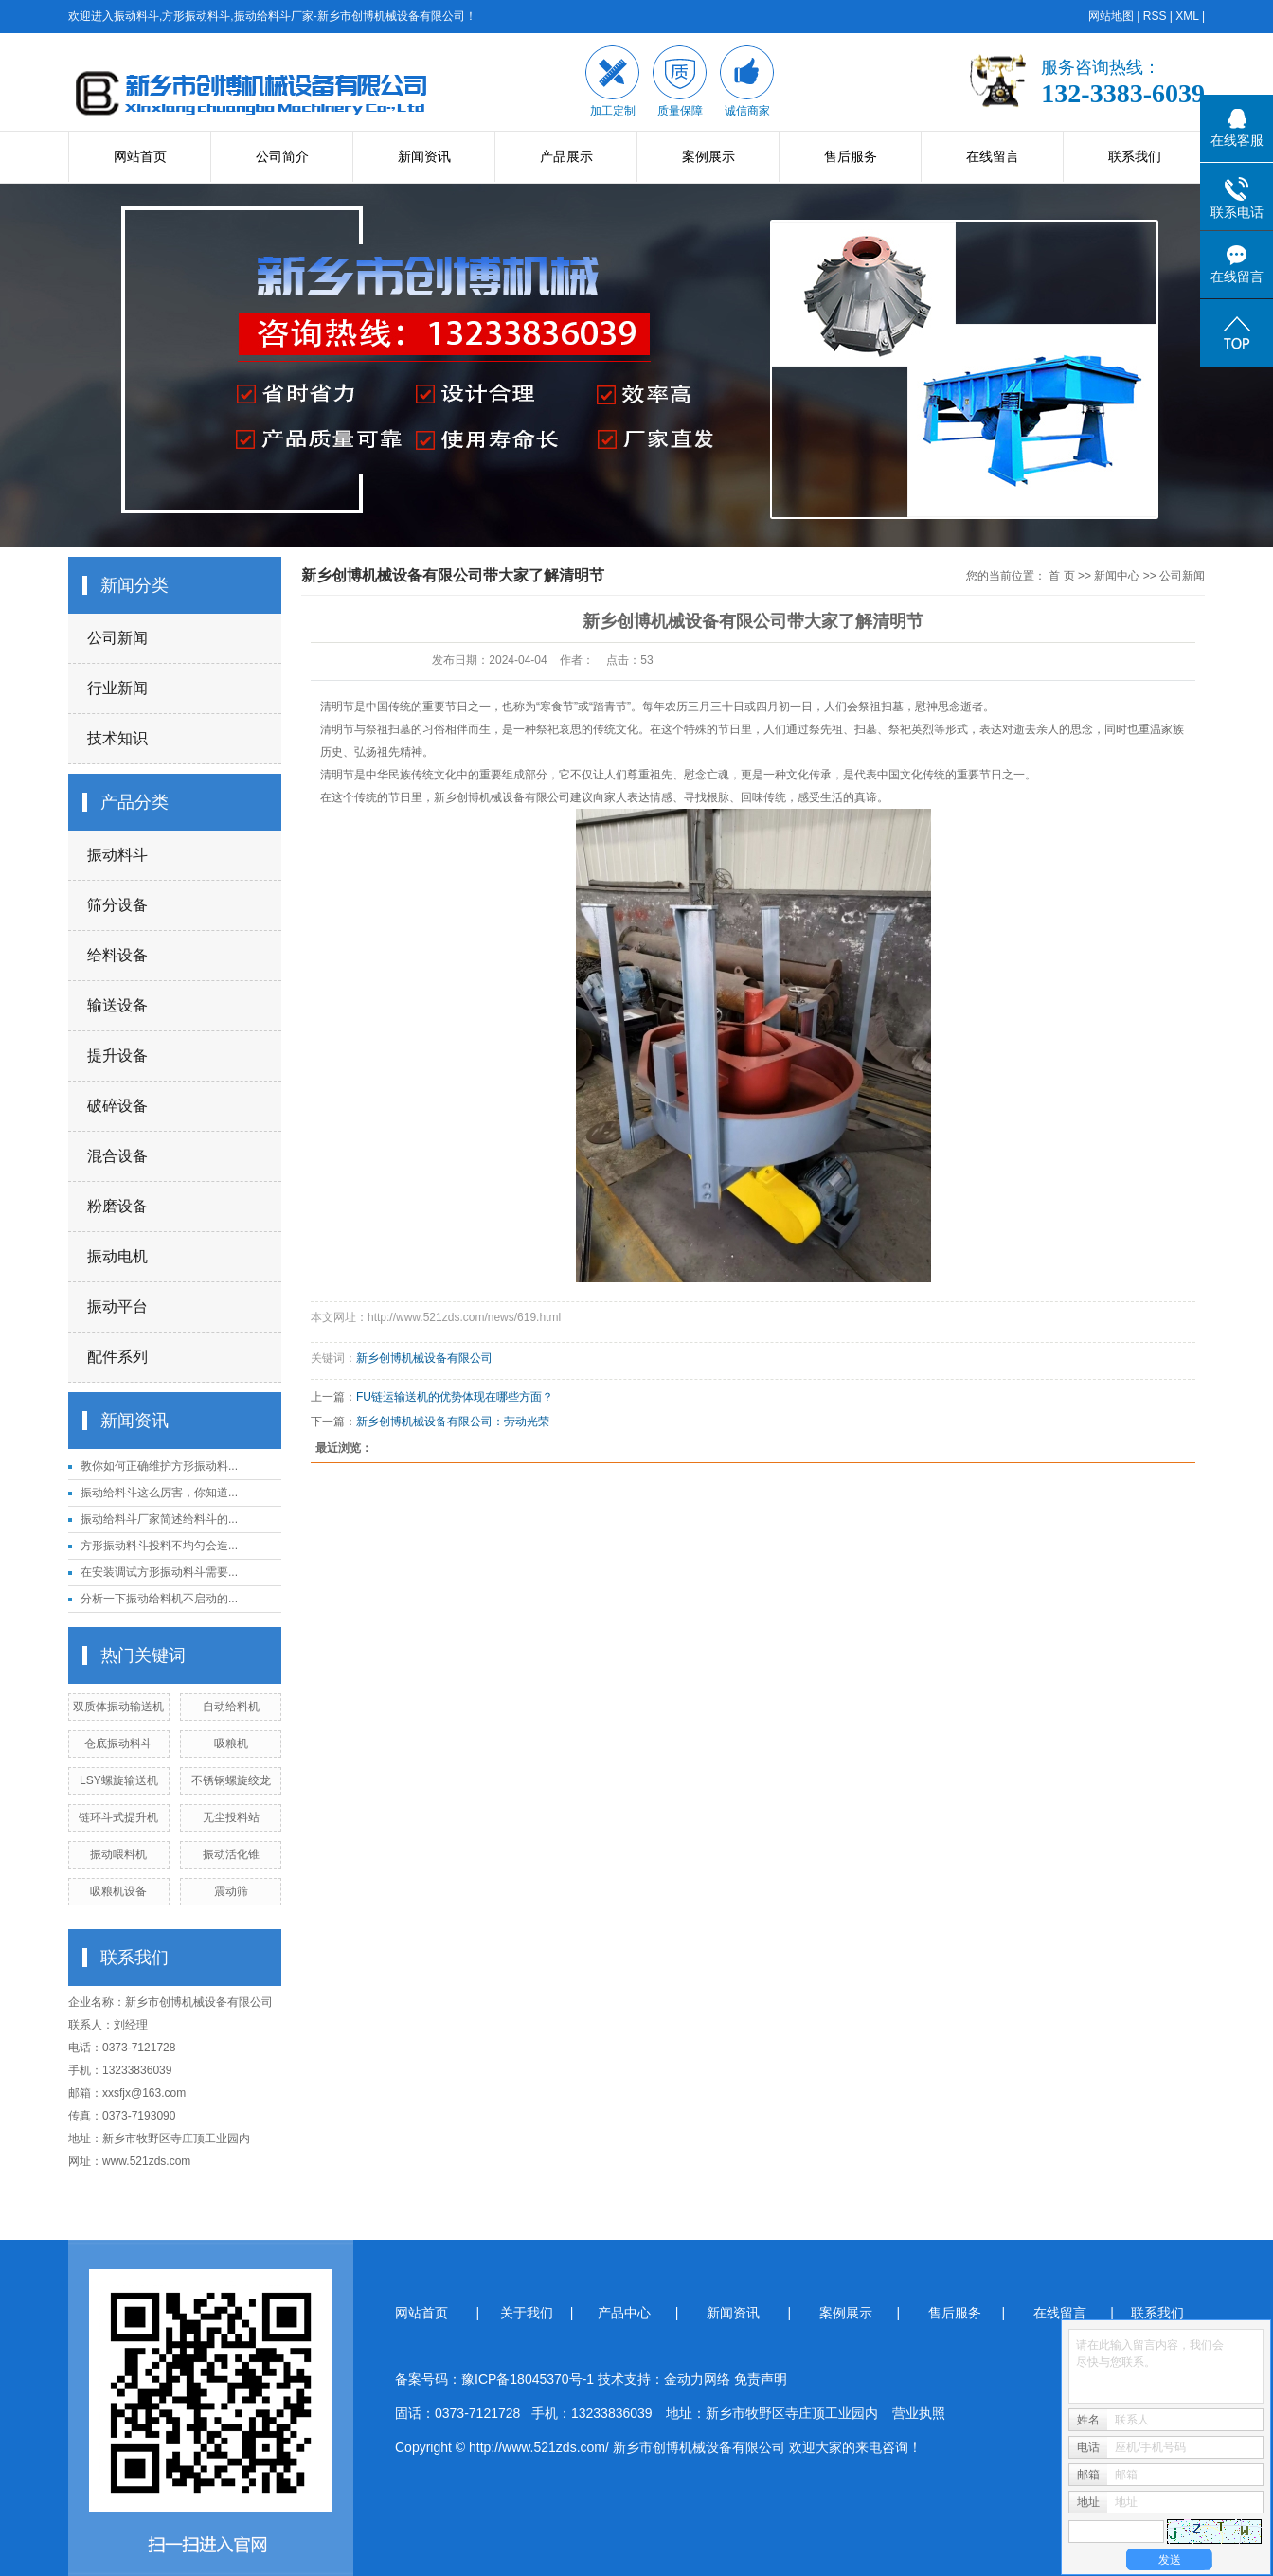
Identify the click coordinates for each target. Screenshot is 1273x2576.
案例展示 (708, 156)
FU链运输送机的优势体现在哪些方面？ (454, 1397)
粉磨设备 (117, 1206)
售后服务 (850, 156)
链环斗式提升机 (118, 1817)
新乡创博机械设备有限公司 (502, 797)
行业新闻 (117, 688)
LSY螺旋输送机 (119, 1780)
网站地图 (1111, 16)
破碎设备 (117, 1106)
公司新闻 (117, 638)
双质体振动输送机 (118, 1706)
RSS (1155, 16)
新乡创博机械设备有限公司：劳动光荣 (452, 1421)
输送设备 (117, 1005)
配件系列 (117, 1357)
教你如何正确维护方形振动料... (159, 1466)
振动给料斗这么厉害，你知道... (159, 1492)
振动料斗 (117, 855)
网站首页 (140, 156)
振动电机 (117, 1256)
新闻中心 (1116, 575)
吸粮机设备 (118, 1891)
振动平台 (117, 1306)
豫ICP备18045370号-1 (527, 2379)
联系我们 (1134, 156)
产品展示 (566, 156)
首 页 (1061, 575)
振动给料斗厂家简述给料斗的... (159, 1519)
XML (1186, 16)
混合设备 (117, 1156)
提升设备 (117, 1055)
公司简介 (282, 156)
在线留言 (992, 156)
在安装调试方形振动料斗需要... (159, 1572)
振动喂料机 (118, 1854)
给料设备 (117, 955)
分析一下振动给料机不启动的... (159, 1598)
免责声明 (760, 2379)
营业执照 (918, 2413)
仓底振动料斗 (118, 1743)
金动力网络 (699, 2379)
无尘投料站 (231, 1817)
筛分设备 (117, 905)
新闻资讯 (424, 156)
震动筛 (231, 1891)
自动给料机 (231, 1706)
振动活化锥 (231, 1854)
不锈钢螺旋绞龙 (231, 1780)
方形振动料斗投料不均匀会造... (159, 1545)
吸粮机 (231, 1743)
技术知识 (117, 738)
